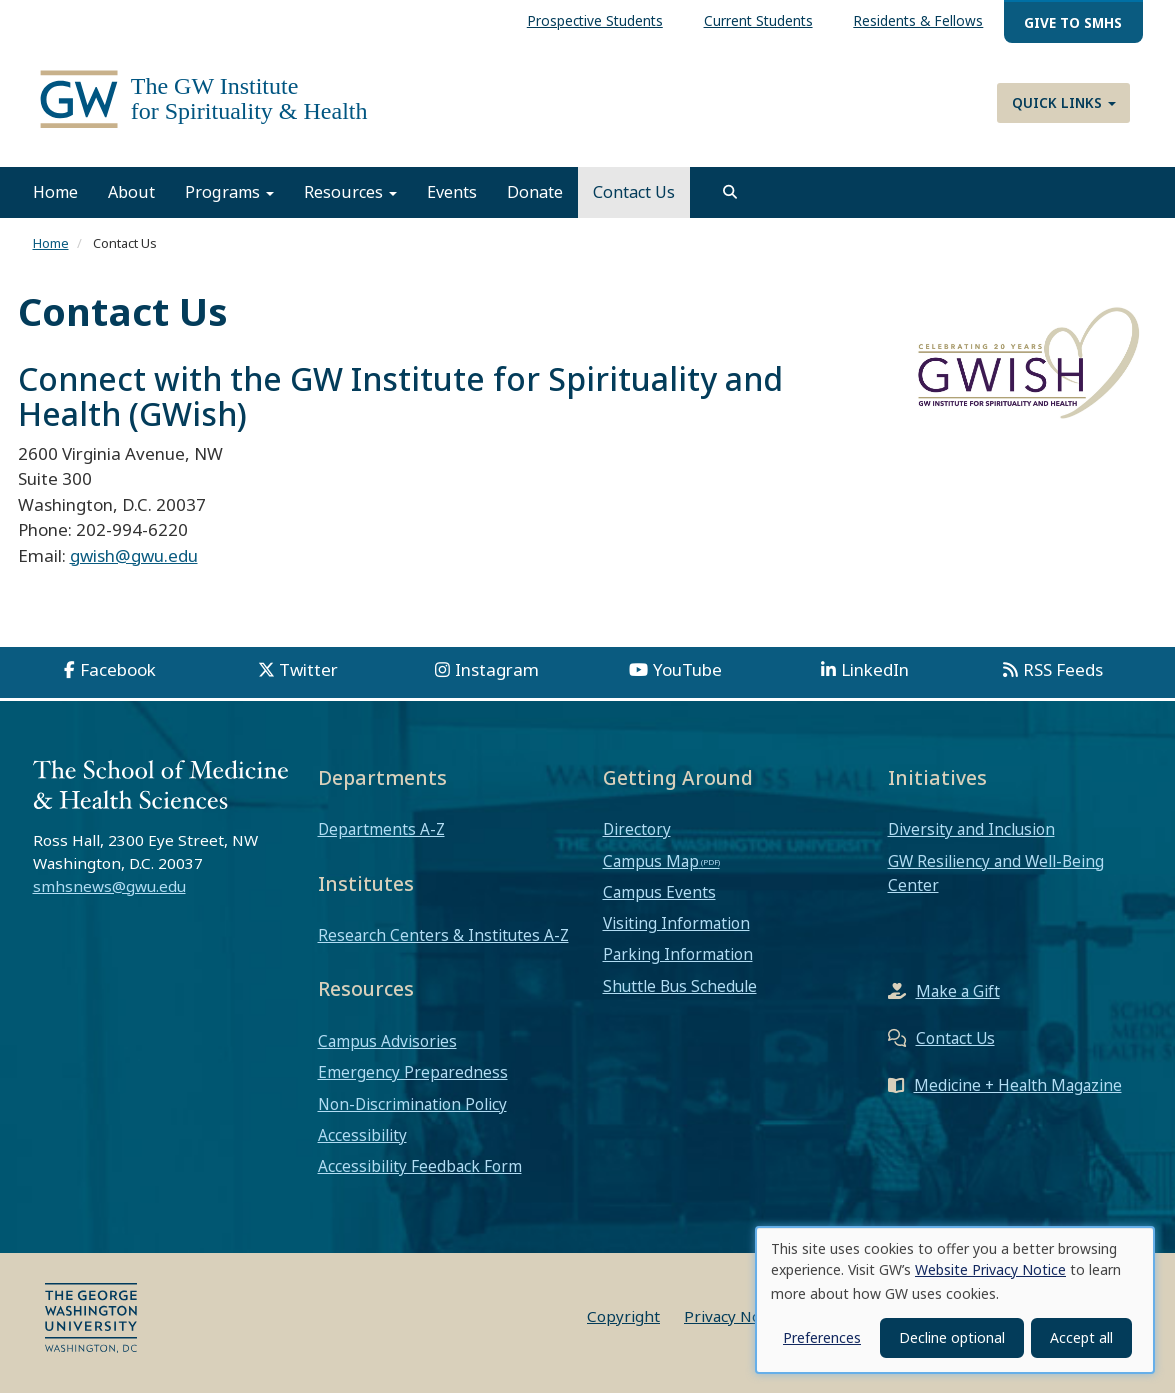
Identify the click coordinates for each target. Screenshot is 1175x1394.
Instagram (497, 670)
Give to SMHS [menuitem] (1073, 22)
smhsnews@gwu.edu (109, 886)
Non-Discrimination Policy (412, 1104)
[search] (730, 193)
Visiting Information (676, 924)
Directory (637, 830)
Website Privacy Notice (990, 1269)
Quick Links (1064, 102)
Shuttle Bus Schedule (680, 986)
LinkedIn (875, 670)
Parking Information (678, 955)
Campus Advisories (387, 1042)
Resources (350, 193)
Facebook (118, 670)
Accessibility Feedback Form (420, 1167)
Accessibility (362, 1135)
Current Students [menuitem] (758, 20)
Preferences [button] (822, 1337)
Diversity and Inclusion (971, 830)
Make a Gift (958, 992)
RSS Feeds (1063, 670)
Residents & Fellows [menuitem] (918, 20)
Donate (535, 193)
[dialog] (955, 1300)
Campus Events (659, 892)
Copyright (623, 1317)
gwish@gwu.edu (134, 555)
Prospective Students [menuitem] (595, 20)
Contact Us (634, 193)
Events (452, 193)
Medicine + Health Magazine (1018, 1086)
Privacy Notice (735, 1317)
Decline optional (952, 1337)
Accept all (1081, 1337)
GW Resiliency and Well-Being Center (996, 873)
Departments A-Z (381, 830)
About (131, 193)
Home (55, 193)
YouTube (687, 670)
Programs (229, 193)
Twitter (308, 670)
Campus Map (651, 861)
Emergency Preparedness (413, 1073)
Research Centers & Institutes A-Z (443, 936)
